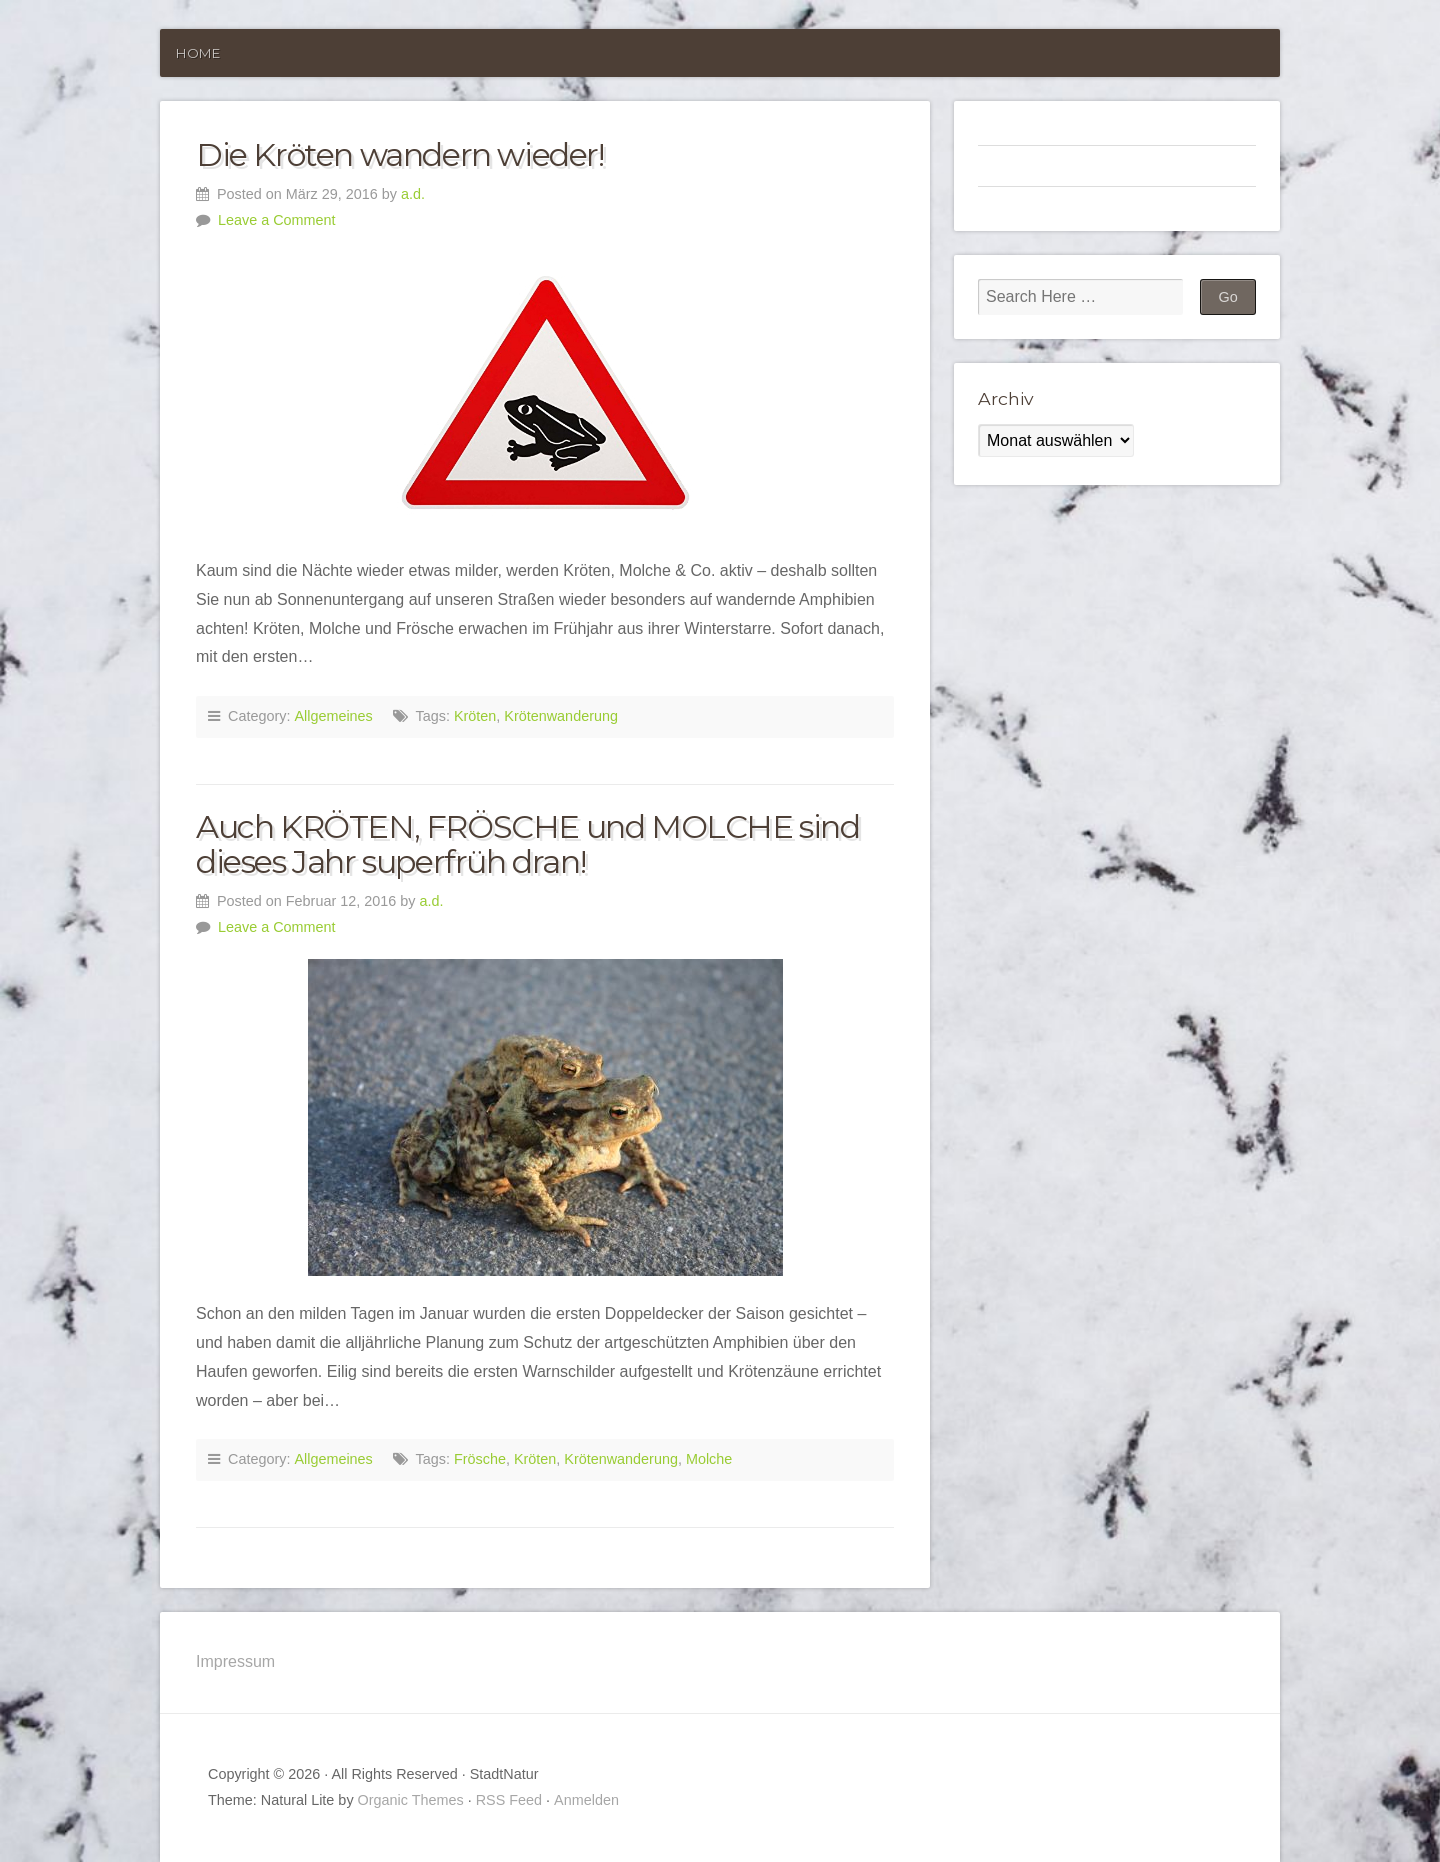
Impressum (235, 1661)
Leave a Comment (277, 220)
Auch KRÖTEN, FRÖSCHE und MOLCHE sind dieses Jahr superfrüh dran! (528, 844)
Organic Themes (411, 1800)
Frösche (480, 1459)
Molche (709, 1459)
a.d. (413, 194)
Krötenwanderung (561, 716)
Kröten (475, 716)
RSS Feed (509, 1800)
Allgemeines (333, 716)
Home (198, 53)
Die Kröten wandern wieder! (400, 154)
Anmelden (586, 1800)
